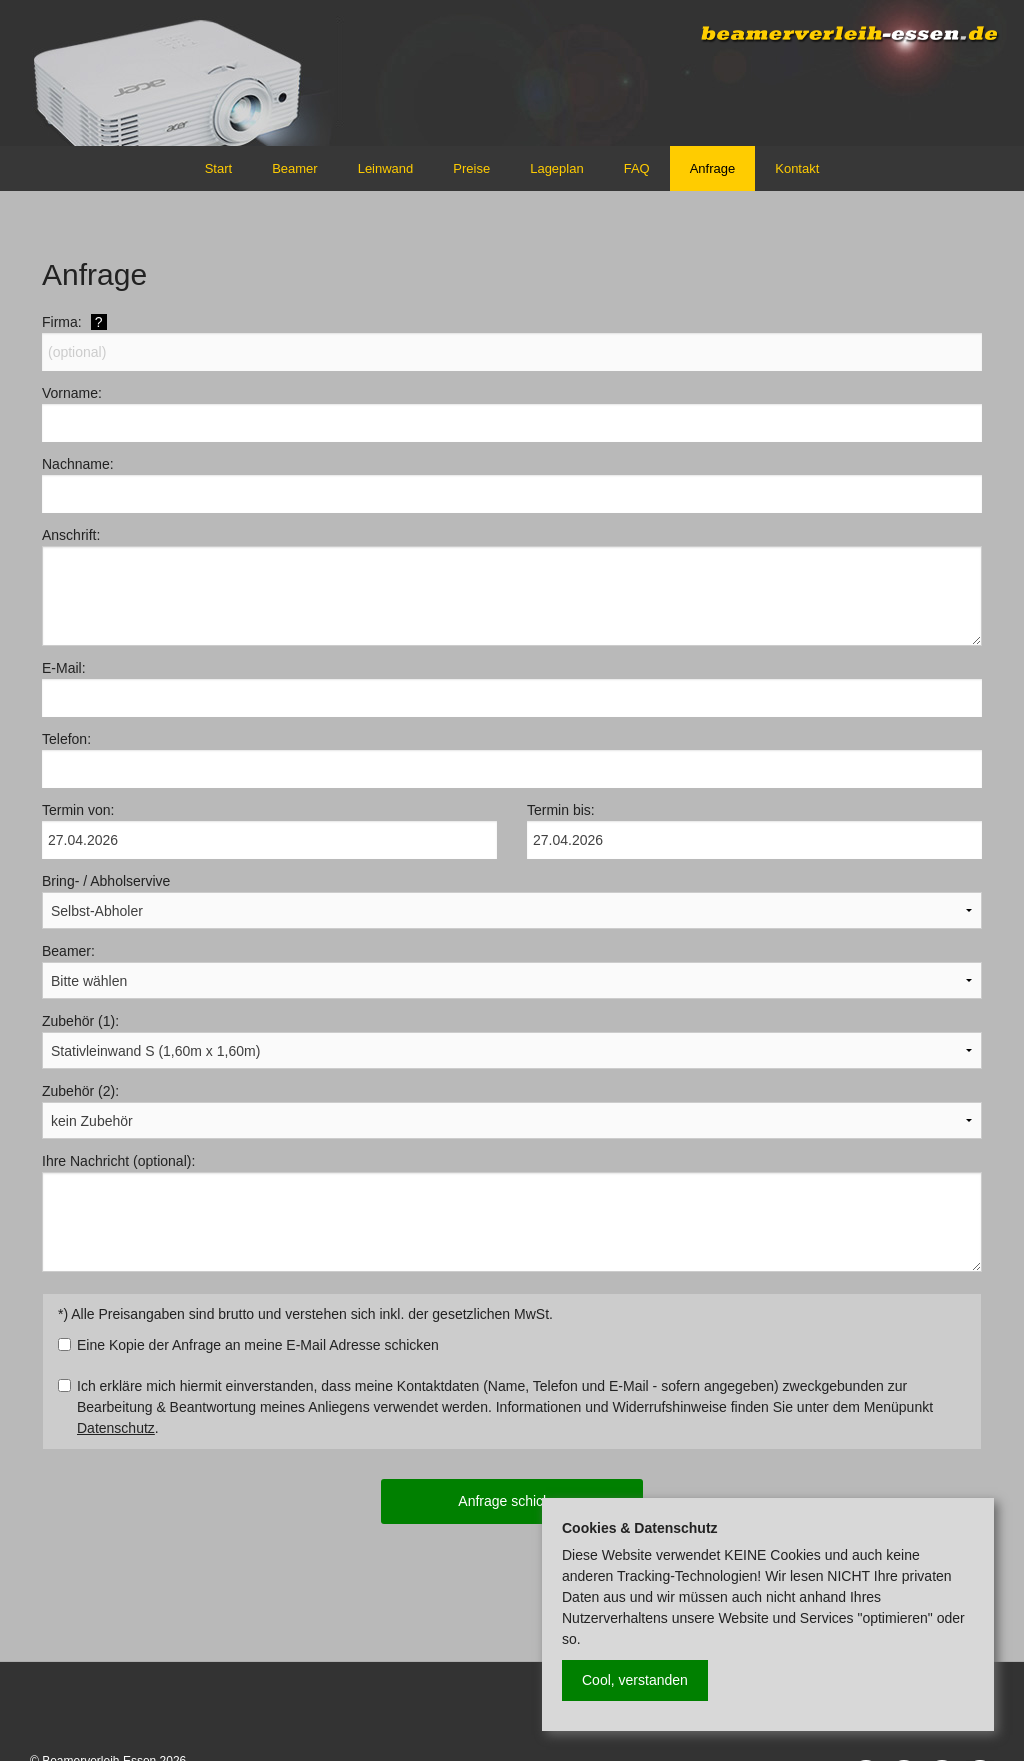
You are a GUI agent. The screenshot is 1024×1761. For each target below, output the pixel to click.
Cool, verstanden (635, 1680)
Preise (471, 168)
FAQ (637, 168)
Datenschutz (116, 1428)
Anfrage (713, 168)
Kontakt (797, 168)
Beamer (295, 168)
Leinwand (386, 168)
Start (218, 168)
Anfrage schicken (511, 1501)
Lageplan (557, 168)
